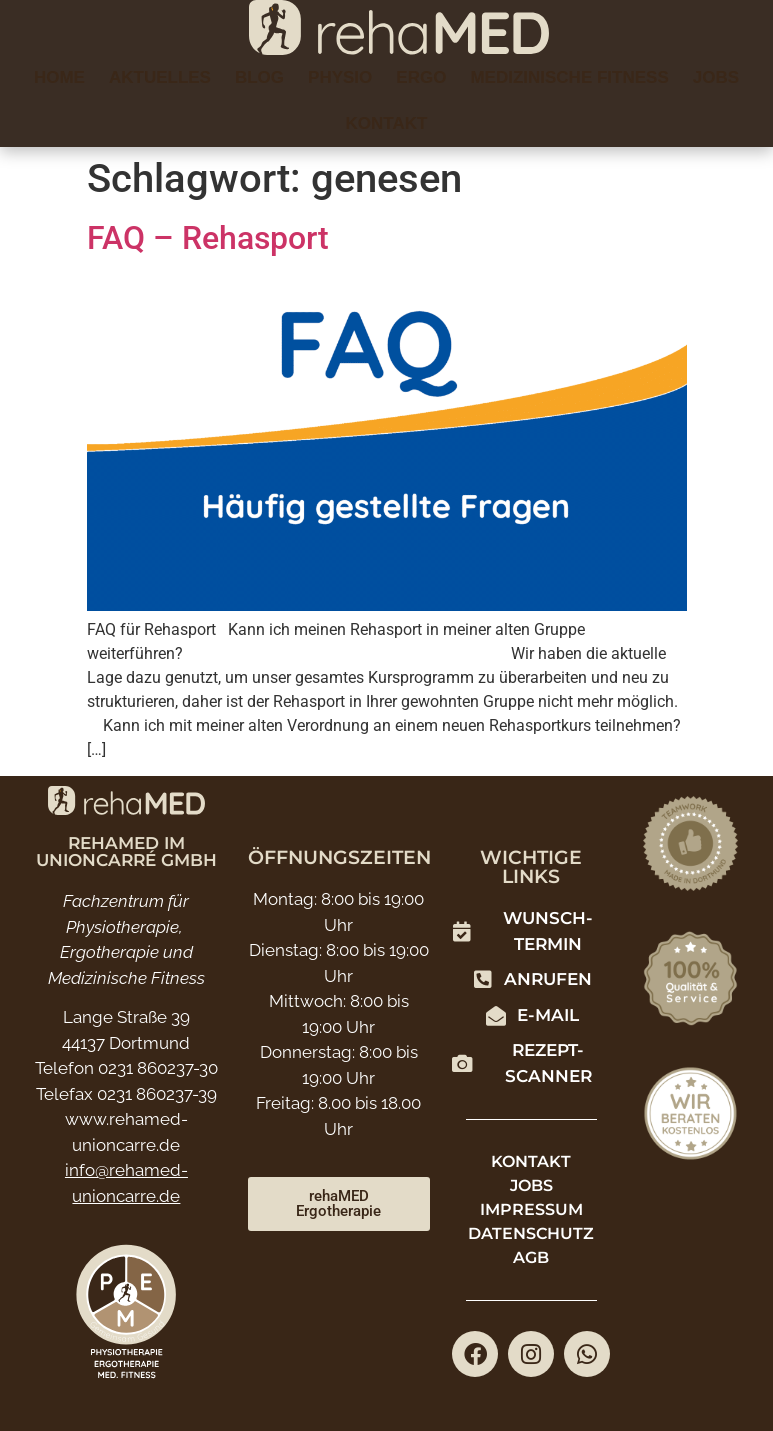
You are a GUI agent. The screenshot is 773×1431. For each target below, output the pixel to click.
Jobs (716, 77)
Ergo (421, 77)
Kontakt (387, 123)
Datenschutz (531, 1233)
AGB (531, 1257)
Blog (259, 77)
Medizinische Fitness (569, 77)
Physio (340, 77)
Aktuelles (160, 77)
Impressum (531, 1209)
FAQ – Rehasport (208, 238)
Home (59, 77)
